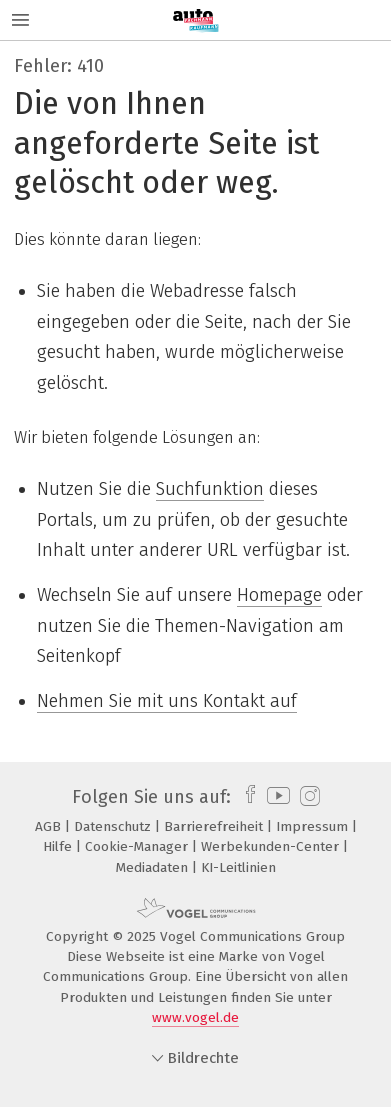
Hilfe (59, 846)
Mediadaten (154, 867)
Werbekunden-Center (272, 846)
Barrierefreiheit (215, 826)
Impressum (314, 826)
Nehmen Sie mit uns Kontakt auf (167, 701)
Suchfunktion (210, 489)
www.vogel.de (195, 1017)
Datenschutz (114, 826)
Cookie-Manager (138, 846)
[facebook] (245, 797)
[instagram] (307, 797)
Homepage (279, 595)
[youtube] (275, 797)
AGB (50, 826)
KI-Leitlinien (238, 867)
